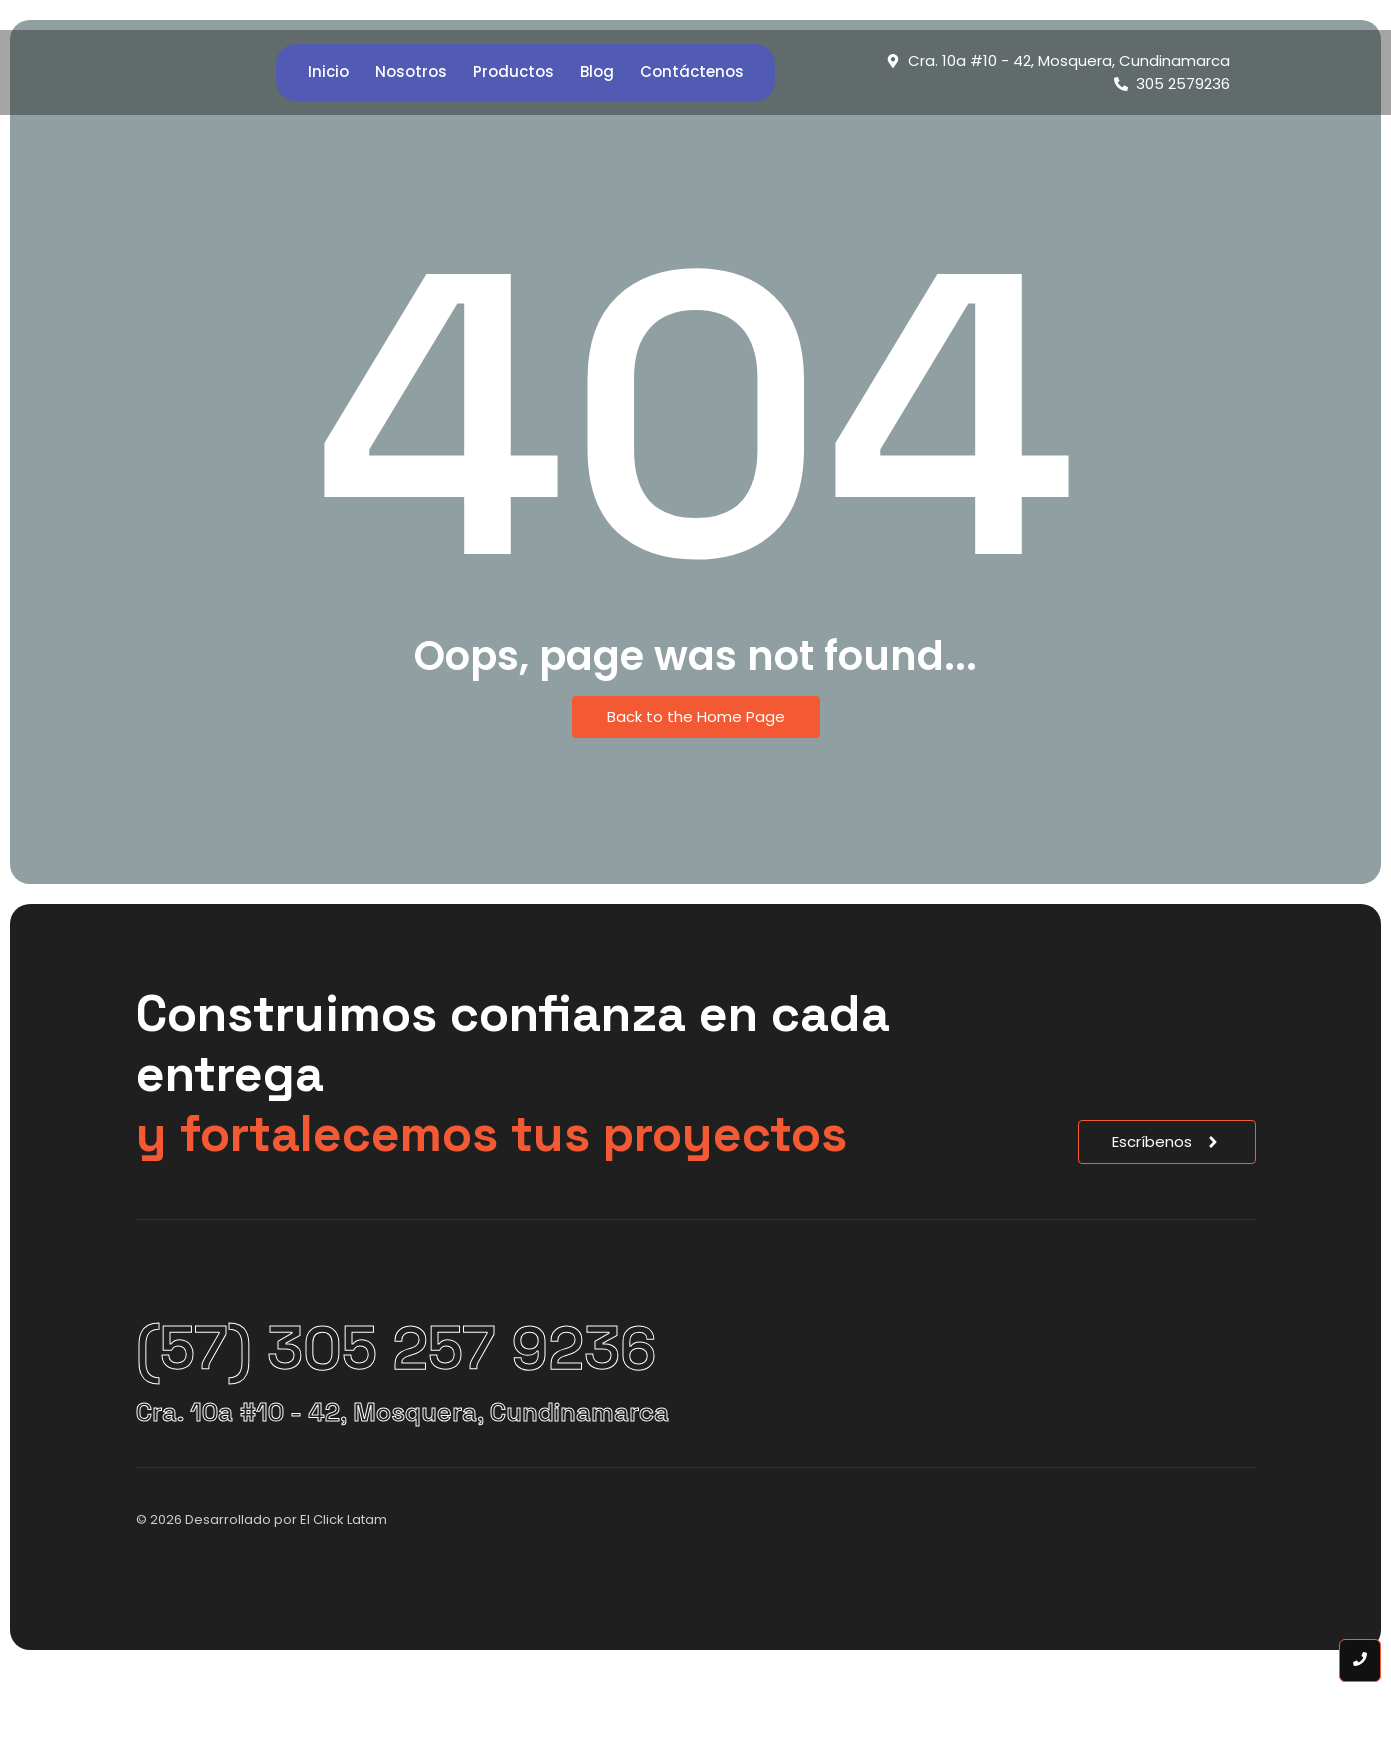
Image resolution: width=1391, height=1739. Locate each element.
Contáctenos (692, 71)
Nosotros (411, 71)
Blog (597, 71)
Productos (513, 71)
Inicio (328, 71)
